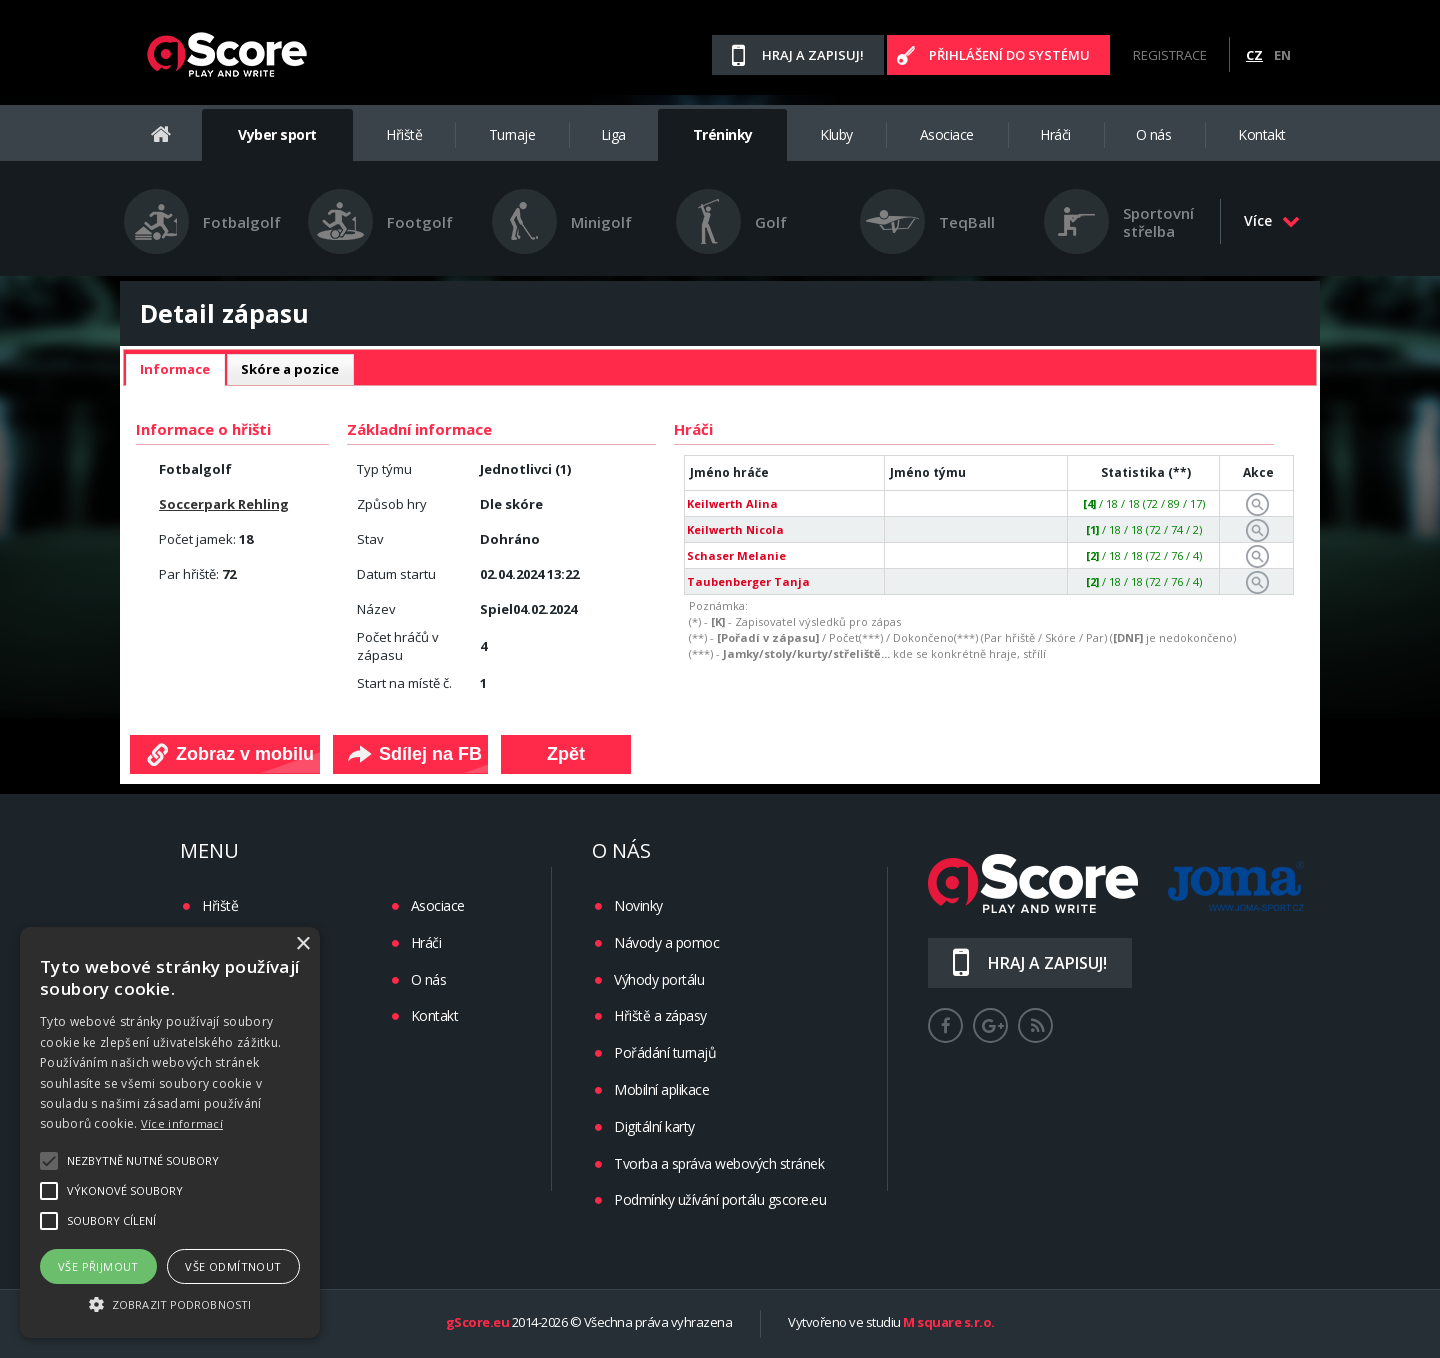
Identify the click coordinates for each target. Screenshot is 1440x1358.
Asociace (947, 134)
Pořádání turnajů (665, 1052)
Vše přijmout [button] (98, 1266)
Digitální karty (654, 1126)
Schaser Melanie (736, 555)
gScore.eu (478, 1323)
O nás (1154, 134)
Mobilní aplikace (661, 1089)
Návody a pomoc (666, 942)
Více (1272, 220)
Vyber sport (277, 134)
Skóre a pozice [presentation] (290, 369)
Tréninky (723, 134)
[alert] (170, 1132)
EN (1282, 55)
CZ (1254, 55)
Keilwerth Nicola (735, 529)
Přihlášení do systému (1009, 55)
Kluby (836, 134)
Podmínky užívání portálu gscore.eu (720, 1199)
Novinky (638, 905)
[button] (170, 1303)
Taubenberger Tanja (748, 581)
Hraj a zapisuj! (813, 55)
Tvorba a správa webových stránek (719, 1163)
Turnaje (512, 134)
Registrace (1170, 55)
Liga (613, 134)
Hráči (1055, 134)
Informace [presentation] (175, 369)
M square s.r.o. (949, 1323)
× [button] (302, 944)
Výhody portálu (659, 979)
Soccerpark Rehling (224, 504)
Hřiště (404, 134)
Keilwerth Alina (732, 503)
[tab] (175, 370)
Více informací (182, 1123)
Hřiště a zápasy (660, 1015)
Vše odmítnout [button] (233, 1266)
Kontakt (1262, 134)
